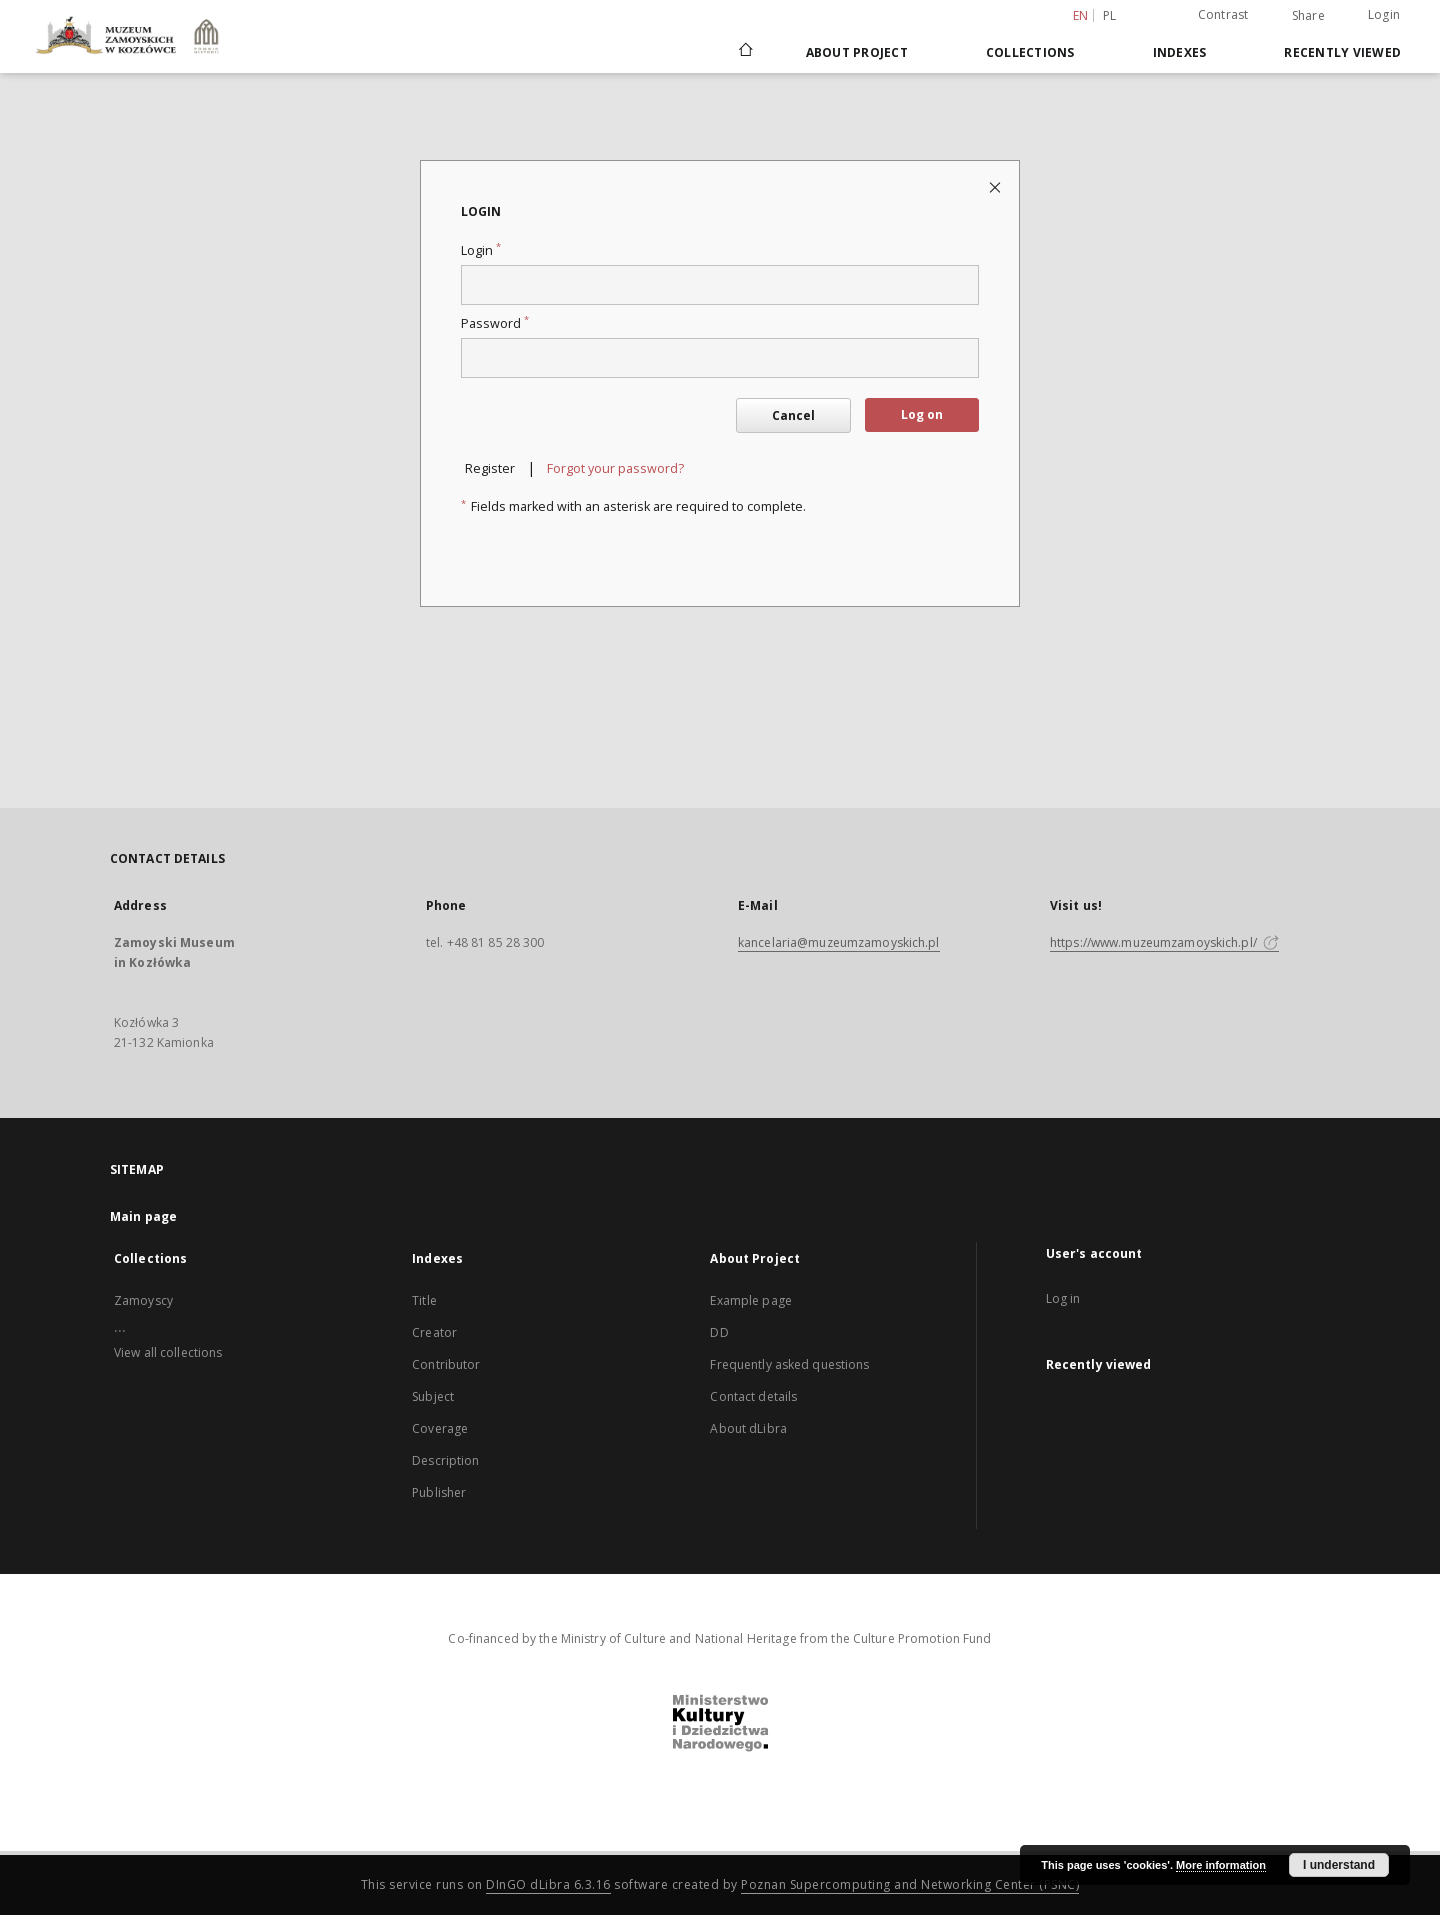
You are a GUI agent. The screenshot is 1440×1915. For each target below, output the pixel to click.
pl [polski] (1110, 15)
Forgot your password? (615, 468)
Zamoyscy (143, 1300)
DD (719, 1332)
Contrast (1223, 14)
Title (424, 1300)
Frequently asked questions (789, 1364)
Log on (922, 414)
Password (495, 323)
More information (1221, 1865)
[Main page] (744, 52)
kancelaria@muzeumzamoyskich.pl (839, 942)
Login (1384, 14)
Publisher (439, 1492)
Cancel (793, 415)
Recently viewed (1342, 52)
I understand (1339, 1865)
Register (490, 468)
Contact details (753, 1396)
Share (1308, 16)
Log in (1063, 1298)
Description (445, 1460)
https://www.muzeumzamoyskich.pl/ (1164, 942)
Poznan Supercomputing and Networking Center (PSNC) (910, 1884)
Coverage (440, 1428)
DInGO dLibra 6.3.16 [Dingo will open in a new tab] (548, 1884)
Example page (750, 1300)
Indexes (1180, 52)
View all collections (168, 1352)
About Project (857, 52)
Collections (1030, 52)
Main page (143, 1216)
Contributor (446, 1364)
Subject (433, 1396)
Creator (434, 1332)
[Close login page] (996, 186)
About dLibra (748, 1428)
